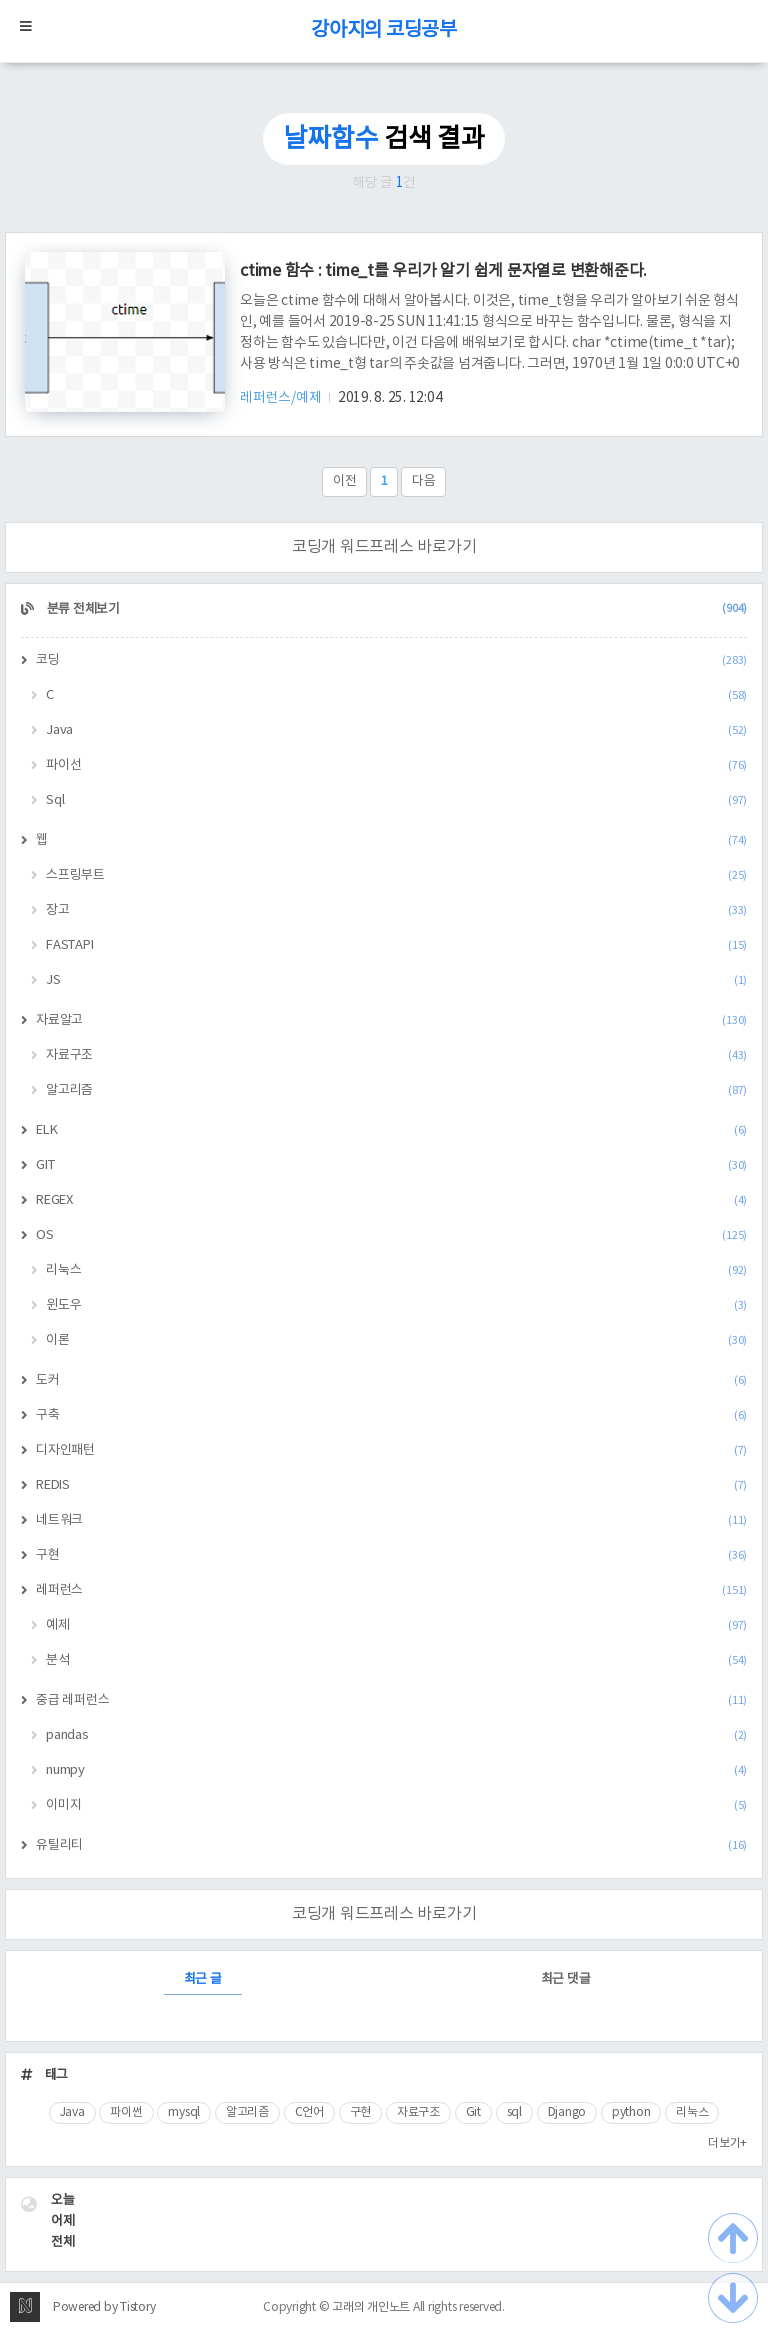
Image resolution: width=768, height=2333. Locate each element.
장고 (396, 910)
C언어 (309, 2112)
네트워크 (391, 1520)
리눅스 (396, 1270)
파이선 (396, 765)
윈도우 (396, 1305)
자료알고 (391, 1020)
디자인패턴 (391, 1450)
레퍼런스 (391, 1590)
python (631, 2112)
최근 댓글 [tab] (566, 1979)
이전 (345, 481)
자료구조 (396, 1055)
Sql (396, 800)
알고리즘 (396, 1090)
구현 (391, 1555)
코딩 (391, 660)
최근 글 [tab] (203, 1979)
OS (391, 1235)
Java (396, 730)
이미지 (396, 1805)
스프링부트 (396, 875)
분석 (396, 1660)
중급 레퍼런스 (391, 1700)
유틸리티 (391, 1845)
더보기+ (727, 2143)
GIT (391, 1165)
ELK (391, 1130)
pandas (396, 1735)
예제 (396, 1625)
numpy (396, 1770)
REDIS (391, 1485)
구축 (391, 1415)
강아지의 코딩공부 (384, 30)
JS (396, 980)
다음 (424, 481)
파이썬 (126, 2112)
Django (567, 2112)
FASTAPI (396, 945)
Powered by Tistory (104, 2307)
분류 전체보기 (395, 609)
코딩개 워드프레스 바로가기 (384, 547)
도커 (391, 1380)
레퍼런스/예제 (282, 398)
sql (514, 2112)
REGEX (391, 1200)
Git (473, 2112)
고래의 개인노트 (371, 2307)
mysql (184, 2112)
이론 (396, 1340)
